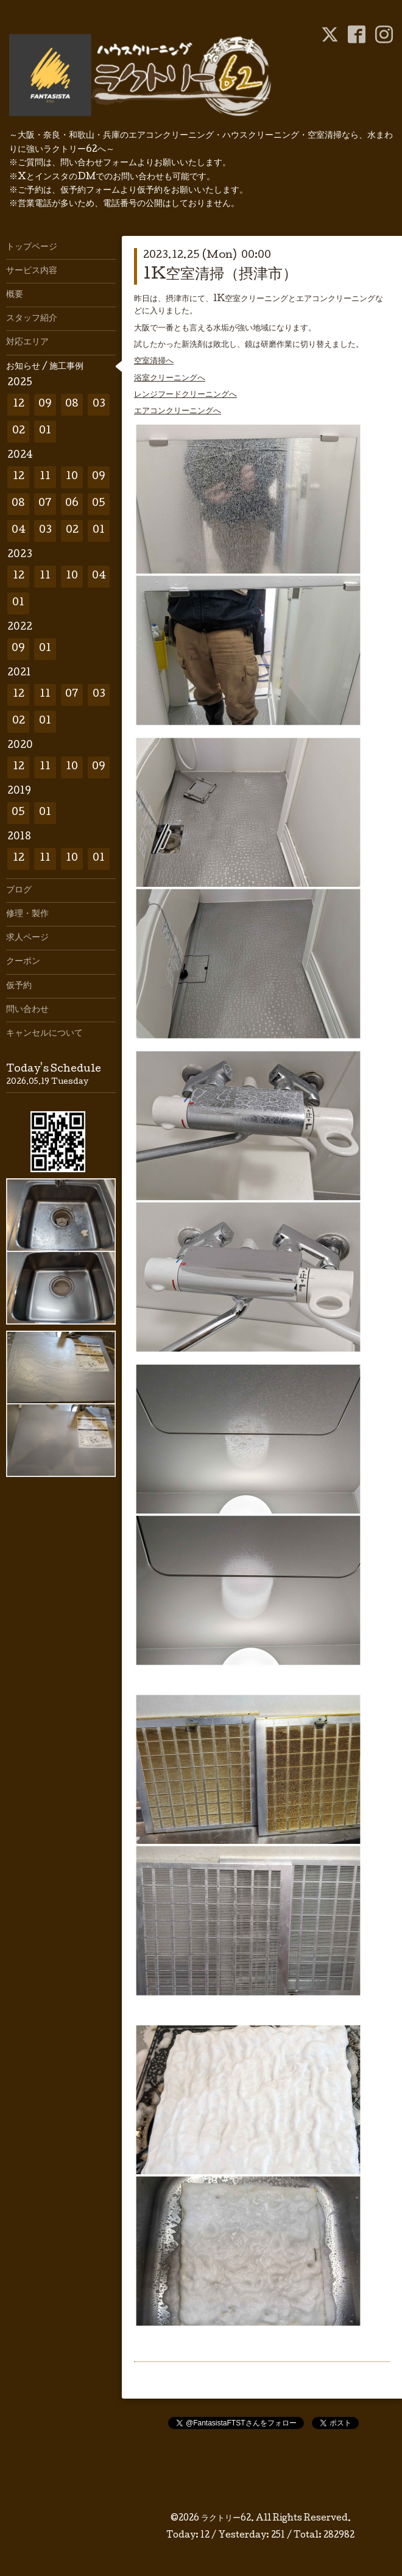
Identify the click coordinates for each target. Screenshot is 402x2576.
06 (72, 504)
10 (72, 477)
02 (18, 431)
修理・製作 (27, 914)
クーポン (23, 962)
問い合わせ (27, 1010)
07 (45, 504)
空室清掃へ (154, 361)
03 (99, 404)
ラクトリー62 (226, 2518)
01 (45, 431)
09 (45, 404)
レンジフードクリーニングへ (185, 395)
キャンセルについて (44, 1034)
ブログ (19, 890)
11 (45, 477)
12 (18, 404)
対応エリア (27, 342)
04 (19, 530)
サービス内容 (31, 271)
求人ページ (27, 938)
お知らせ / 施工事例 (44, 367)
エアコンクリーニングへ (177, 411)
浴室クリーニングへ (169, 378)
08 (72, 404)
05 (98, 504)
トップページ (31, 247)
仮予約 (19, 986)
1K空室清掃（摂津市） (220, 275)
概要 (14, 295)
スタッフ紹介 (31, 319)
